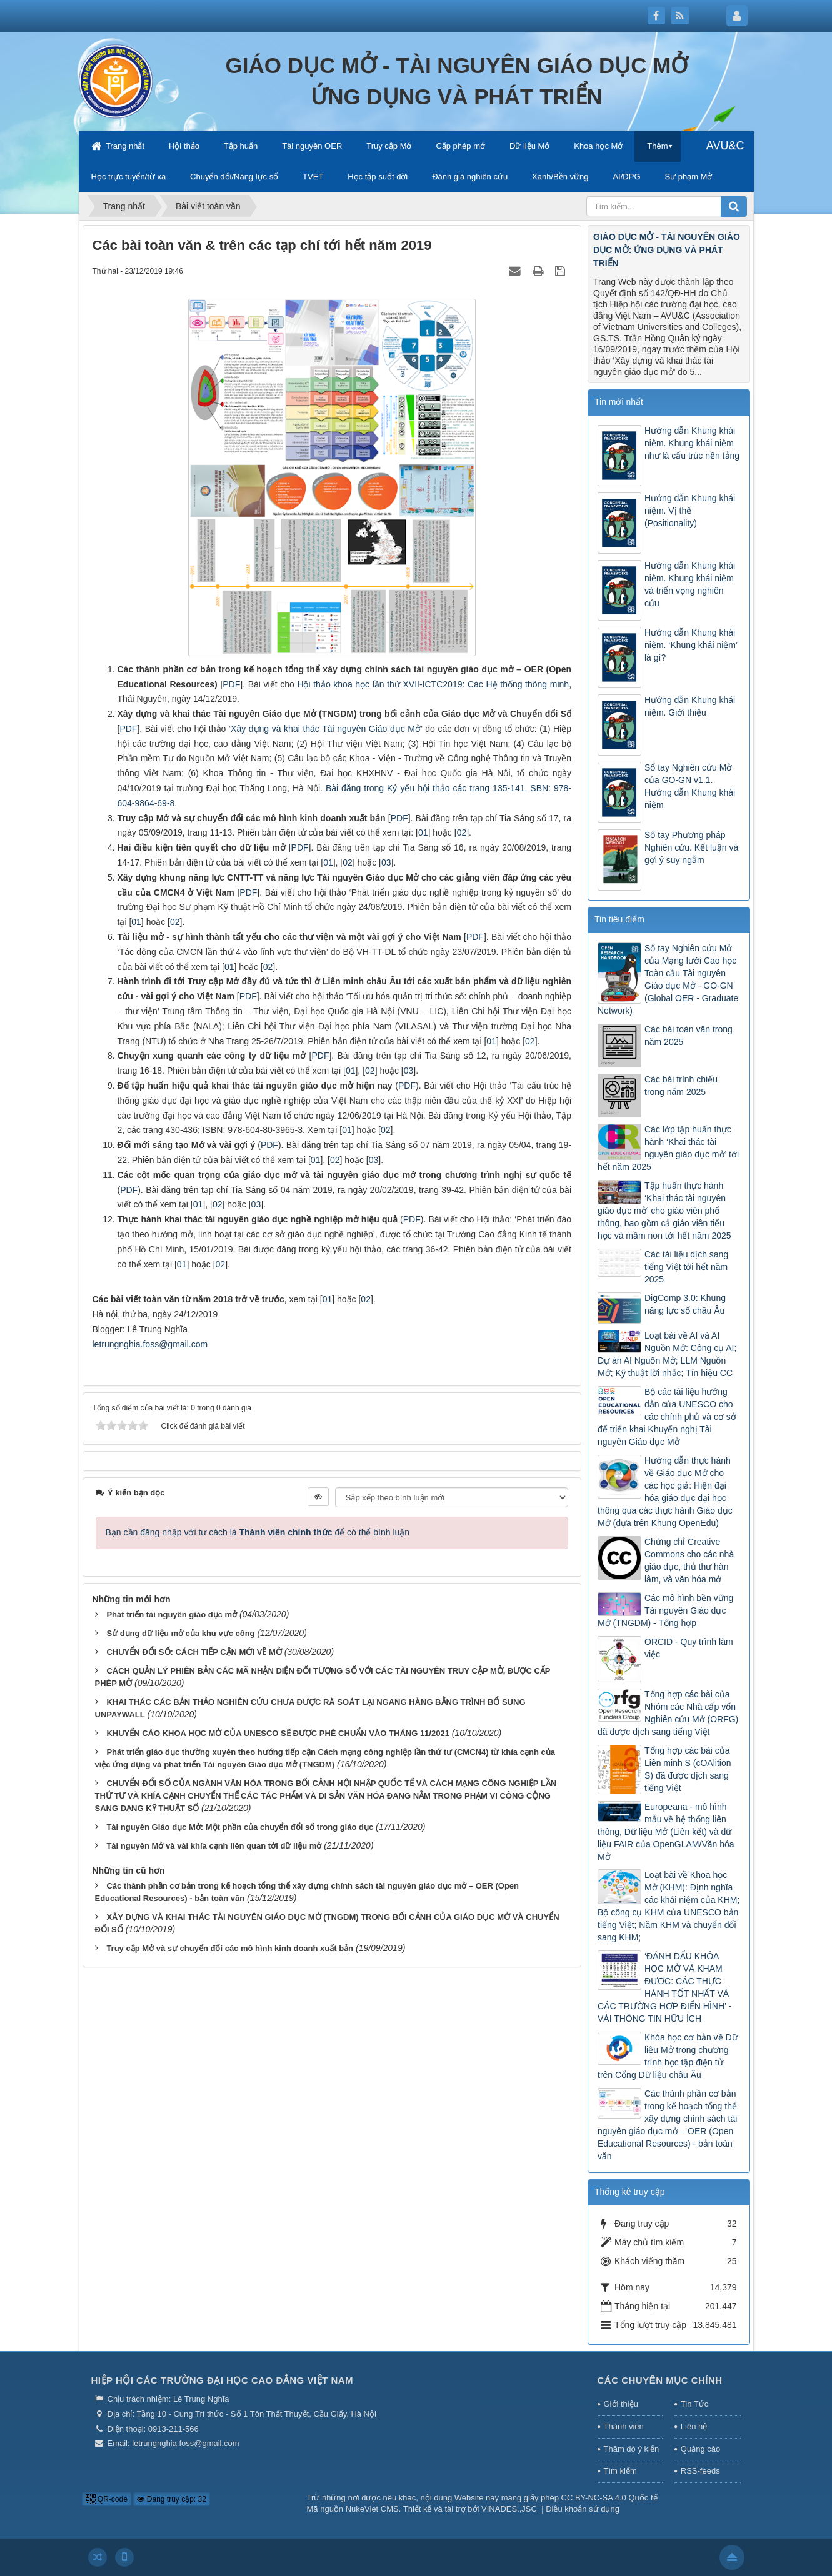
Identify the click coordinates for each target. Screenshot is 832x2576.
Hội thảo (184, 146)
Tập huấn (241, 146)
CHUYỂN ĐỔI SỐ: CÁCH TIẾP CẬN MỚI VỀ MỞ (193, 1652)
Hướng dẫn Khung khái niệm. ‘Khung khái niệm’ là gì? (691, 644)
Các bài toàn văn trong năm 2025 (688, 1035)
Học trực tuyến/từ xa (128, 176)
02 (348, 862)
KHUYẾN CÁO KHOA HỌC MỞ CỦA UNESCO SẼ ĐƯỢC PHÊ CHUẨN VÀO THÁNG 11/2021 (277, 1733)
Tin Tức (694, 2404)
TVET (313, 176)
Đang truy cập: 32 (171, 2499)
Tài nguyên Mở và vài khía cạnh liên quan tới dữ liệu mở (213, 1845)
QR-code (107, 2499)
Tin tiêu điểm (619, 919)
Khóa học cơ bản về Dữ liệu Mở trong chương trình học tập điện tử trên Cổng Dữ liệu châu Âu (668, 2056)
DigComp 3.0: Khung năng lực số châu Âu (685, 1304)
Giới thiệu (621, 2404)
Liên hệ (694, 2426)
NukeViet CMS (372, 2509)
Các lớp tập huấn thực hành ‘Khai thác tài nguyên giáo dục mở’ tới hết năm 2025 (668, 1148)
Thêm (657, 146)
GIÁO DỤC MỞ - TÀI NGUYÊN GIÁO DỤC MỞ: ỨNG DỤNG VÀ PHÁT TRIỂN (666, 250)
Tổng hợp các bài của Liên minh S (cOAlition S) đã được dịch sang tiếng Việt (687, 1769)
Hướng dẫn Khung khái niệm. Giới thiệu (689, 706)
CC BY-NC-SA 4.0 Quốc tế (609, 2497)
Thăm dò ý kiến (631, 2449)
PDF (128, 729)
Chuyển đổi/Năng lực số (234, 176)
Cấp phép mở (460, 146)
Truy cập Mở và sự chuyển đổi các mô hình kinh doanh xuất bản (229, 1948)
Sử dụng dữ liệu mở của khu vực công (180, 1633)
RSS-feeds (700, 2470)
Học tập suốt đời (378, 176)
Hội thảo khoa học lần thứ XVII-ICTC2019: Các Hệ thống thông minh (433, 684)
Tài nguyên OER (312, 146)
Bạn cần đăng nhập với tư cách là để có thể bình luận (258, 1532)
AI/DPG (626, 176)
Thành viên (624, 2426)
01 (136, 922)
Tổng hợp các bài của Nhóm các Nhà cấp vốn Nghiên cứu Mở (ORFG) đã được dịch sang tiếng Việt (668, 1713)
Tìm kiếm (620, 2470)
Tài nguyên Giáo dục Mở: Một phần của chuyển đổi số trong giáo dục (239, 1827)
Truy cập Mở (388, 146)
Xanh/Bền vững (560, 176)
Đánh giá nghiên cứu (470, 176)
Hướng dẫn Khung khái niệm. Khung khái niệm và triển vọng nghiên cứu (689, 584)
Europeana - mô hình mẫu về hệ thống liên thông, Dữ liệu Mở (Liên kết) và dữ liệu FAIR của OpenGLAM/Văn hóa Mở (666, 1832)
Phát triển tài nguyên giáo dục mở (171, 1614)
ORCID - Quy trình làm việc (688, 1648)
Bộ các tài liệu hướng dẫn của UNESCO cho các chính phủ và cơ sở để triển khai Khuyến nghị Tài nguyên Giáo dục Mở (667, 1417)
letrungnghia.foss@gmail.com (150, 1344)
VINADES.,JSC (509, 2509)
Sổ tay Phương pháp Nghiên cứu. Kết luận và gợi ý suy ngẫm (691, 847)
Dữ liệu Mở (529, 146)
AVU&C (725, 145)
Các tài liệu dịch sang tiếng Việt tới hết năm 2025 (686, 1266)
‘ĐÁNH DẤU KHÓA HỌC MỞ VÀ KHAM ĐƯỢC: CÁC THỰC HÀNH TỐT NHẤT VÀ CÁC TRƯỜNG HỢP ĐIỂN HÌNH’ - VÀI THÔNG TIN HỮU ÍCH (664, 1987)
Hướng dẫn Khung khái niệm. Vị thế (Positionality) (689, 510)
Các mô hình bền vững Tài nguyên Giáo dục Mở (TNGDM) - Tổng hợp (665, 1610)
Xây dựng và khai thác (276, 729)
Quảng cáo (700, 2449)
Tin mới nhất (618, 402)
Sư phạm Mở (688, 176)
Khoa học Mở (598, 146)
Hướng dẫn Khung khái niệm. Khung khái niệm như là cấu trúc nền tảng (691, 443)
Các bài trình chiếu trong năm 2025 (681, 1085)
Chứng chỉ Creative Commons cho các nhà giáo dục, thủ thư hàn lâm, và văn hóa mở (689, 1560)
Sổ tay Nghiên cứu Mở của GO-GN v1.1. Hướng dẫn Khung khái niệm (689, 786)
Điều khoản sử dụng (582, 2509)
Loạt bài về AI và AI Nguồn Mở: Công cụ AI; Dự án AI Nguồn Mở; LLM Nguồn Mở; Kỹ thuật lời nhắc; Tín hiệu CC (667, 1354)
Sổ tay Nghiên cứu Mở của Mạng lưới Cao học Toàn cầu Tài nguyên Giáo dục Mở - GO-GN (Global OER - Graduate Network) (668, 979)
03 (386, 862)
